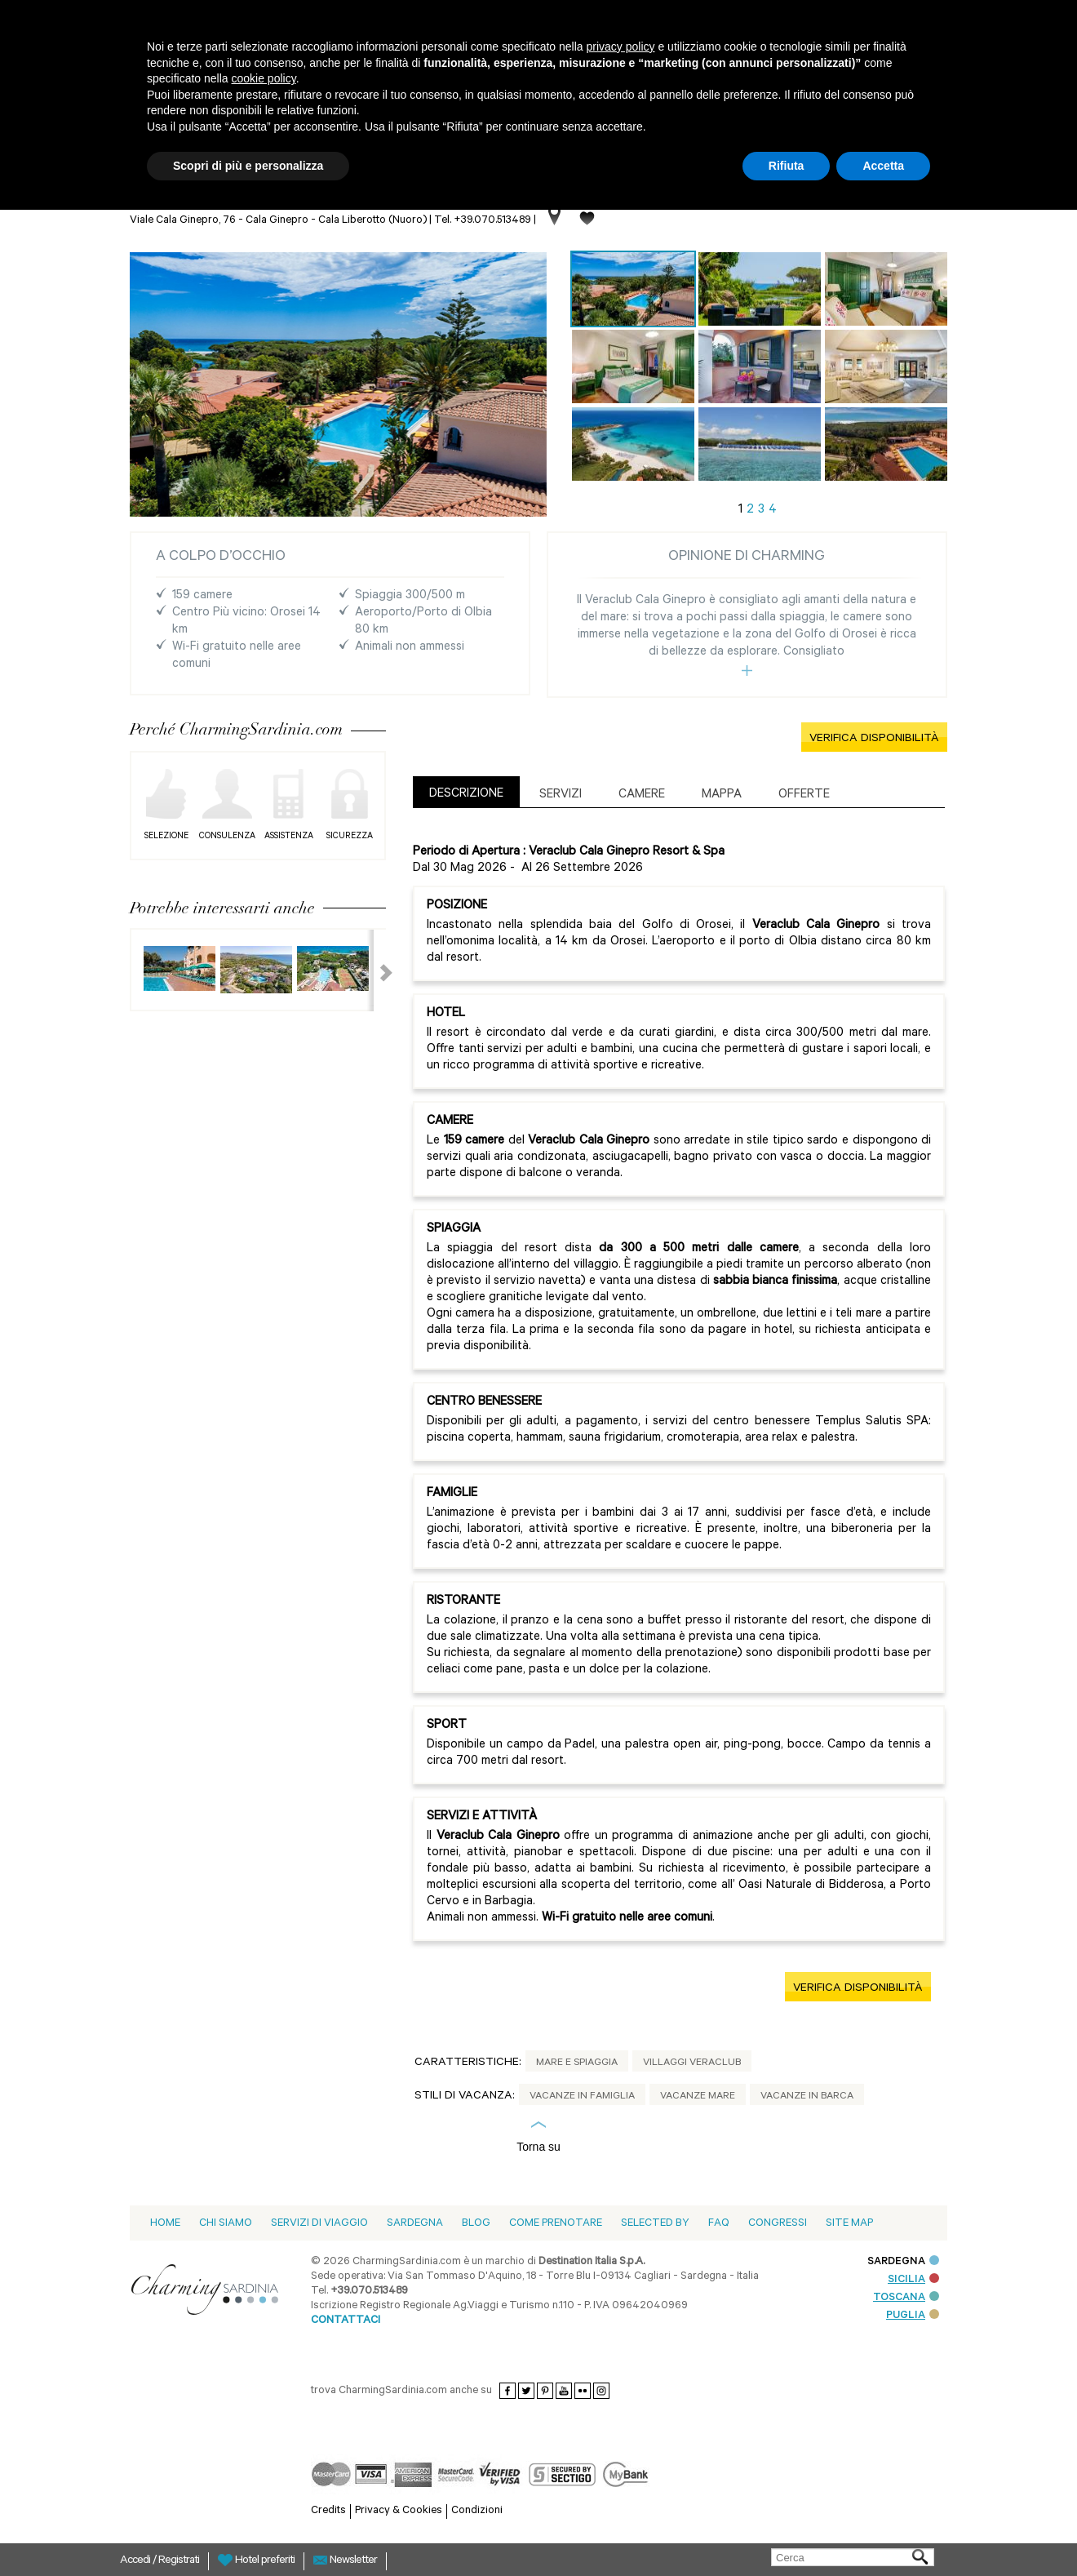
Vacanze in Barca (806, 2097)
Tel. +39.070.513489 (482, 221)
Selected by (655, 2224)
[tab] (466, 792)
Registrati (178, 2561)
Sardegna (415, 2224)
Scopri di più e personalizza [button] (248, 165)
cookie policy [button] (264, 78)
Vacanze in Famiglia (582, 2097)
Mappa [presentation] (722, 795)
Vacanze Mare (697, 2097)
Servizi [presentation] (560, 795)
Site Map (849, 2224)
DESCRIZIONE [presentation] (466, 795)
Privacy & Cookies (398, 2511)
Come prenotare (555, 2224)
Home (165, 2224)
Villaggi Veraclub (692, 2063)
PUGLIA (912, 2316)
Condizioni (477, 2511)
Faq (718, 2224)
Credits (328, 2511)
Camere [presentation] (641, 795)
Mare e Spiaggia (577, 2063)
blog (476, 2224)
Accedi (136, 2561)
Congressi (777, 2224)
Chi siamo (225, 2224)
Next (376, 970)
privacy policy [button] (621, 46)
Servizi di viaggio (319, 2224)
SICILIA (913, 2280)
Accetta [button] (883, 165)
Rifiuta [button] (786, 165)
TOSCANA (906, 2298)
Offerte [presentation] (804, 795)
